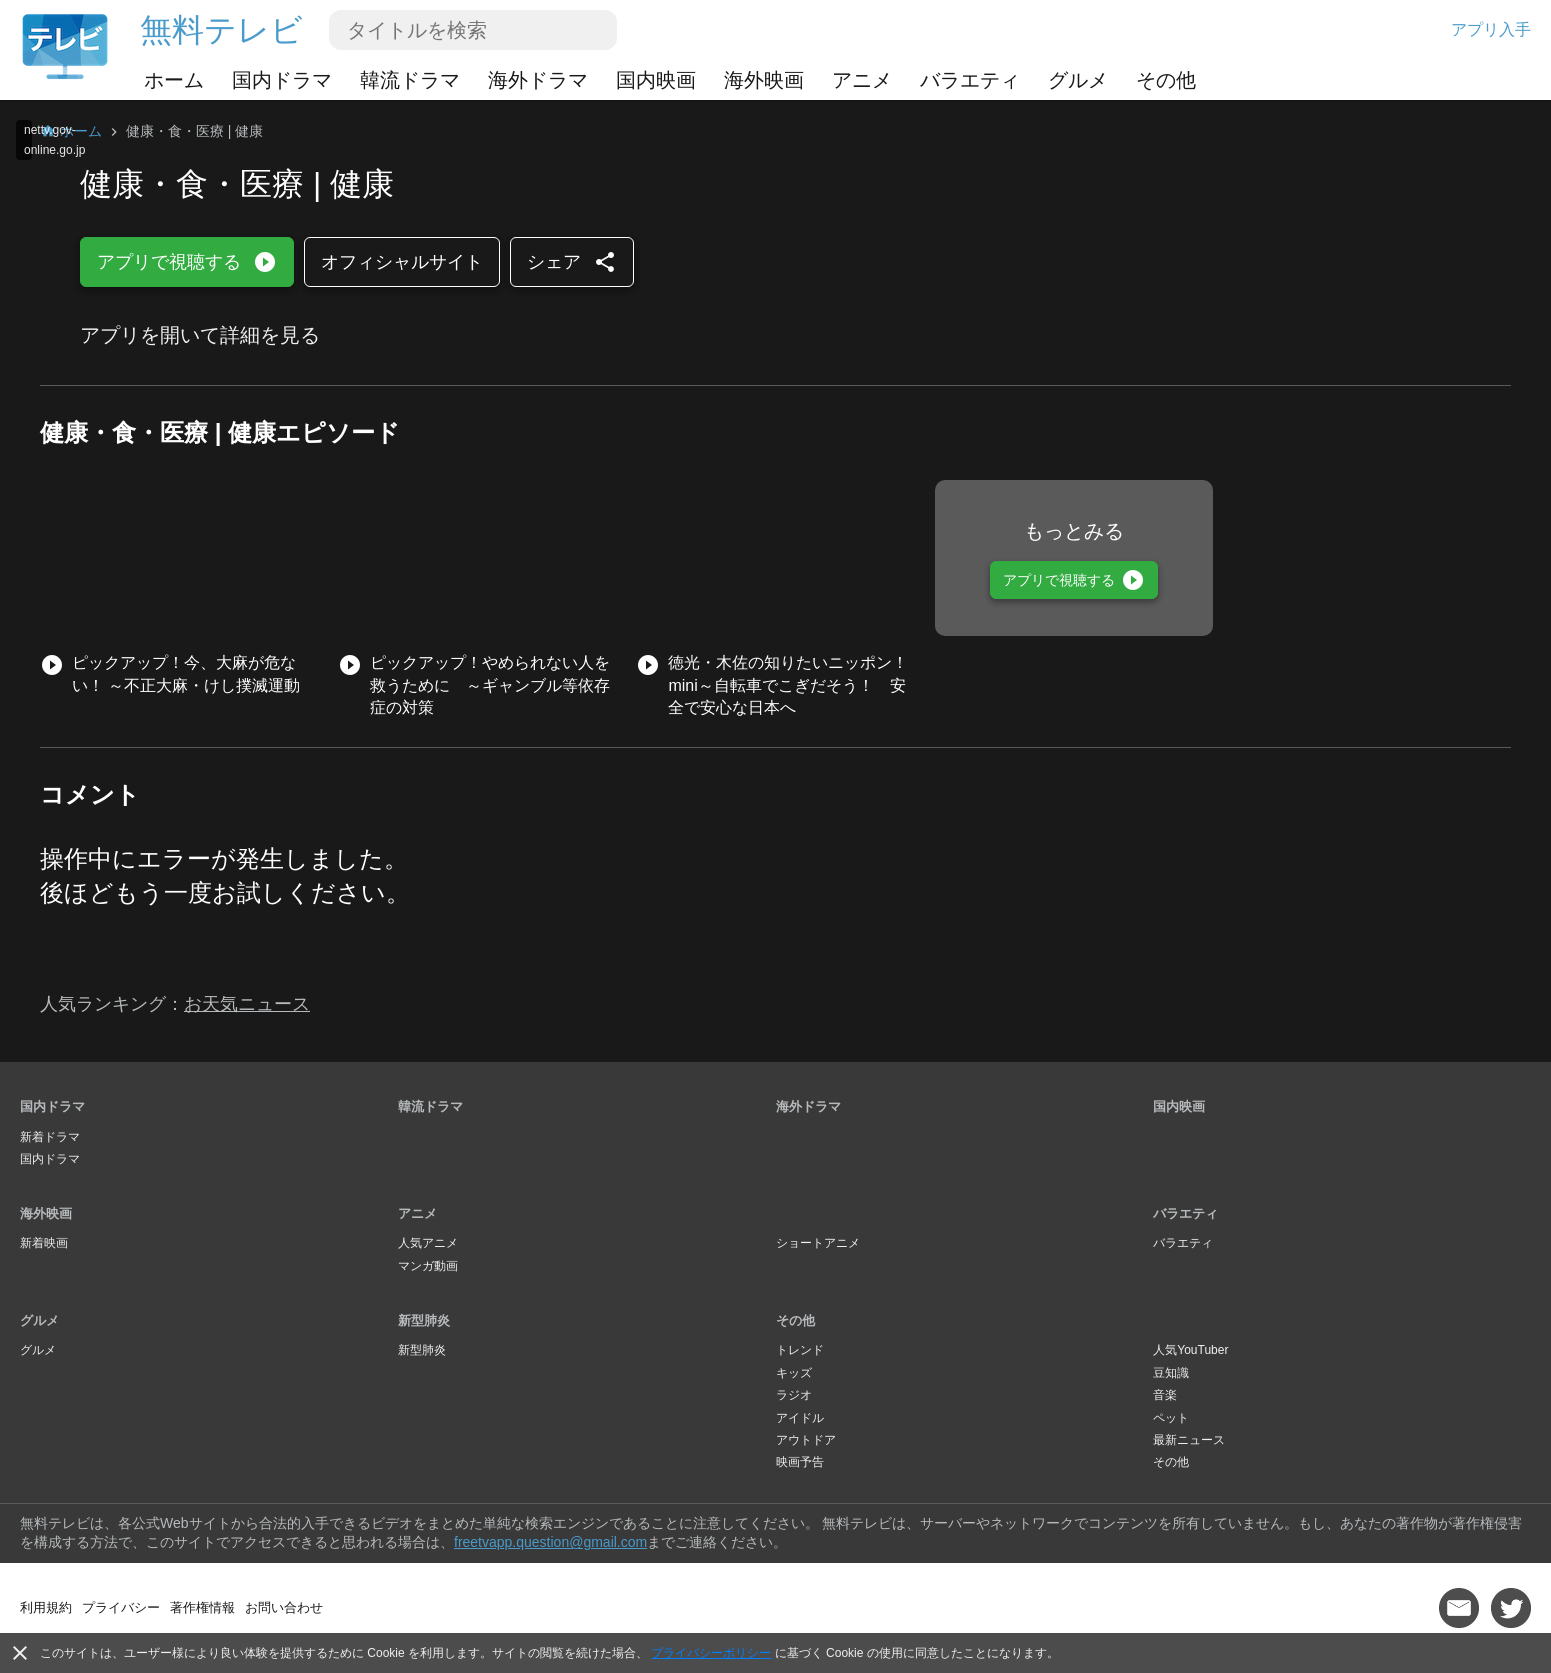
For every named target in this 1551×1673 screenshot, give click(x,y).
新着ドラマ (50, 1137)
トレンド (800, 1350)
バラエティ (970, 80)
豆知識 (1171, 1373)
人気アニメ (428, 1243)
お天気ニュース (247, 1004)
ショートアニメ (818, 1243)
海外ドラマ (538, 80)
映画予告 (800, 1462)
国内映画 (656, 80)
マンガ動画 (428, 1266)
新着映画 (44, 1243)
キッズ (794, 1373)
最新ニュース (1189, 1440)
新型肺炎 (424, 1320)
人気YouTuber (1190, 1350)
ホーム (174, 80)
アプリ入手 (1491, 29)
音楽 (1165, 1395)
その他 (1166, 80)
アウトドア (806, 1440)
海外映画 (764, 80)
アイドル (800, 1418)
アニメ (862, 80)
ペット (1171, 1418)
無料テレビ (221, 30)
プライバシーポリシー (711, 1653)
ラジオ (794, 1395)
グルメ (1078, 80)
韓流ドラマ (410, 80)
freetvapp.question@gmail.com (550, 1542)
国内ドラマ (282, 80)
